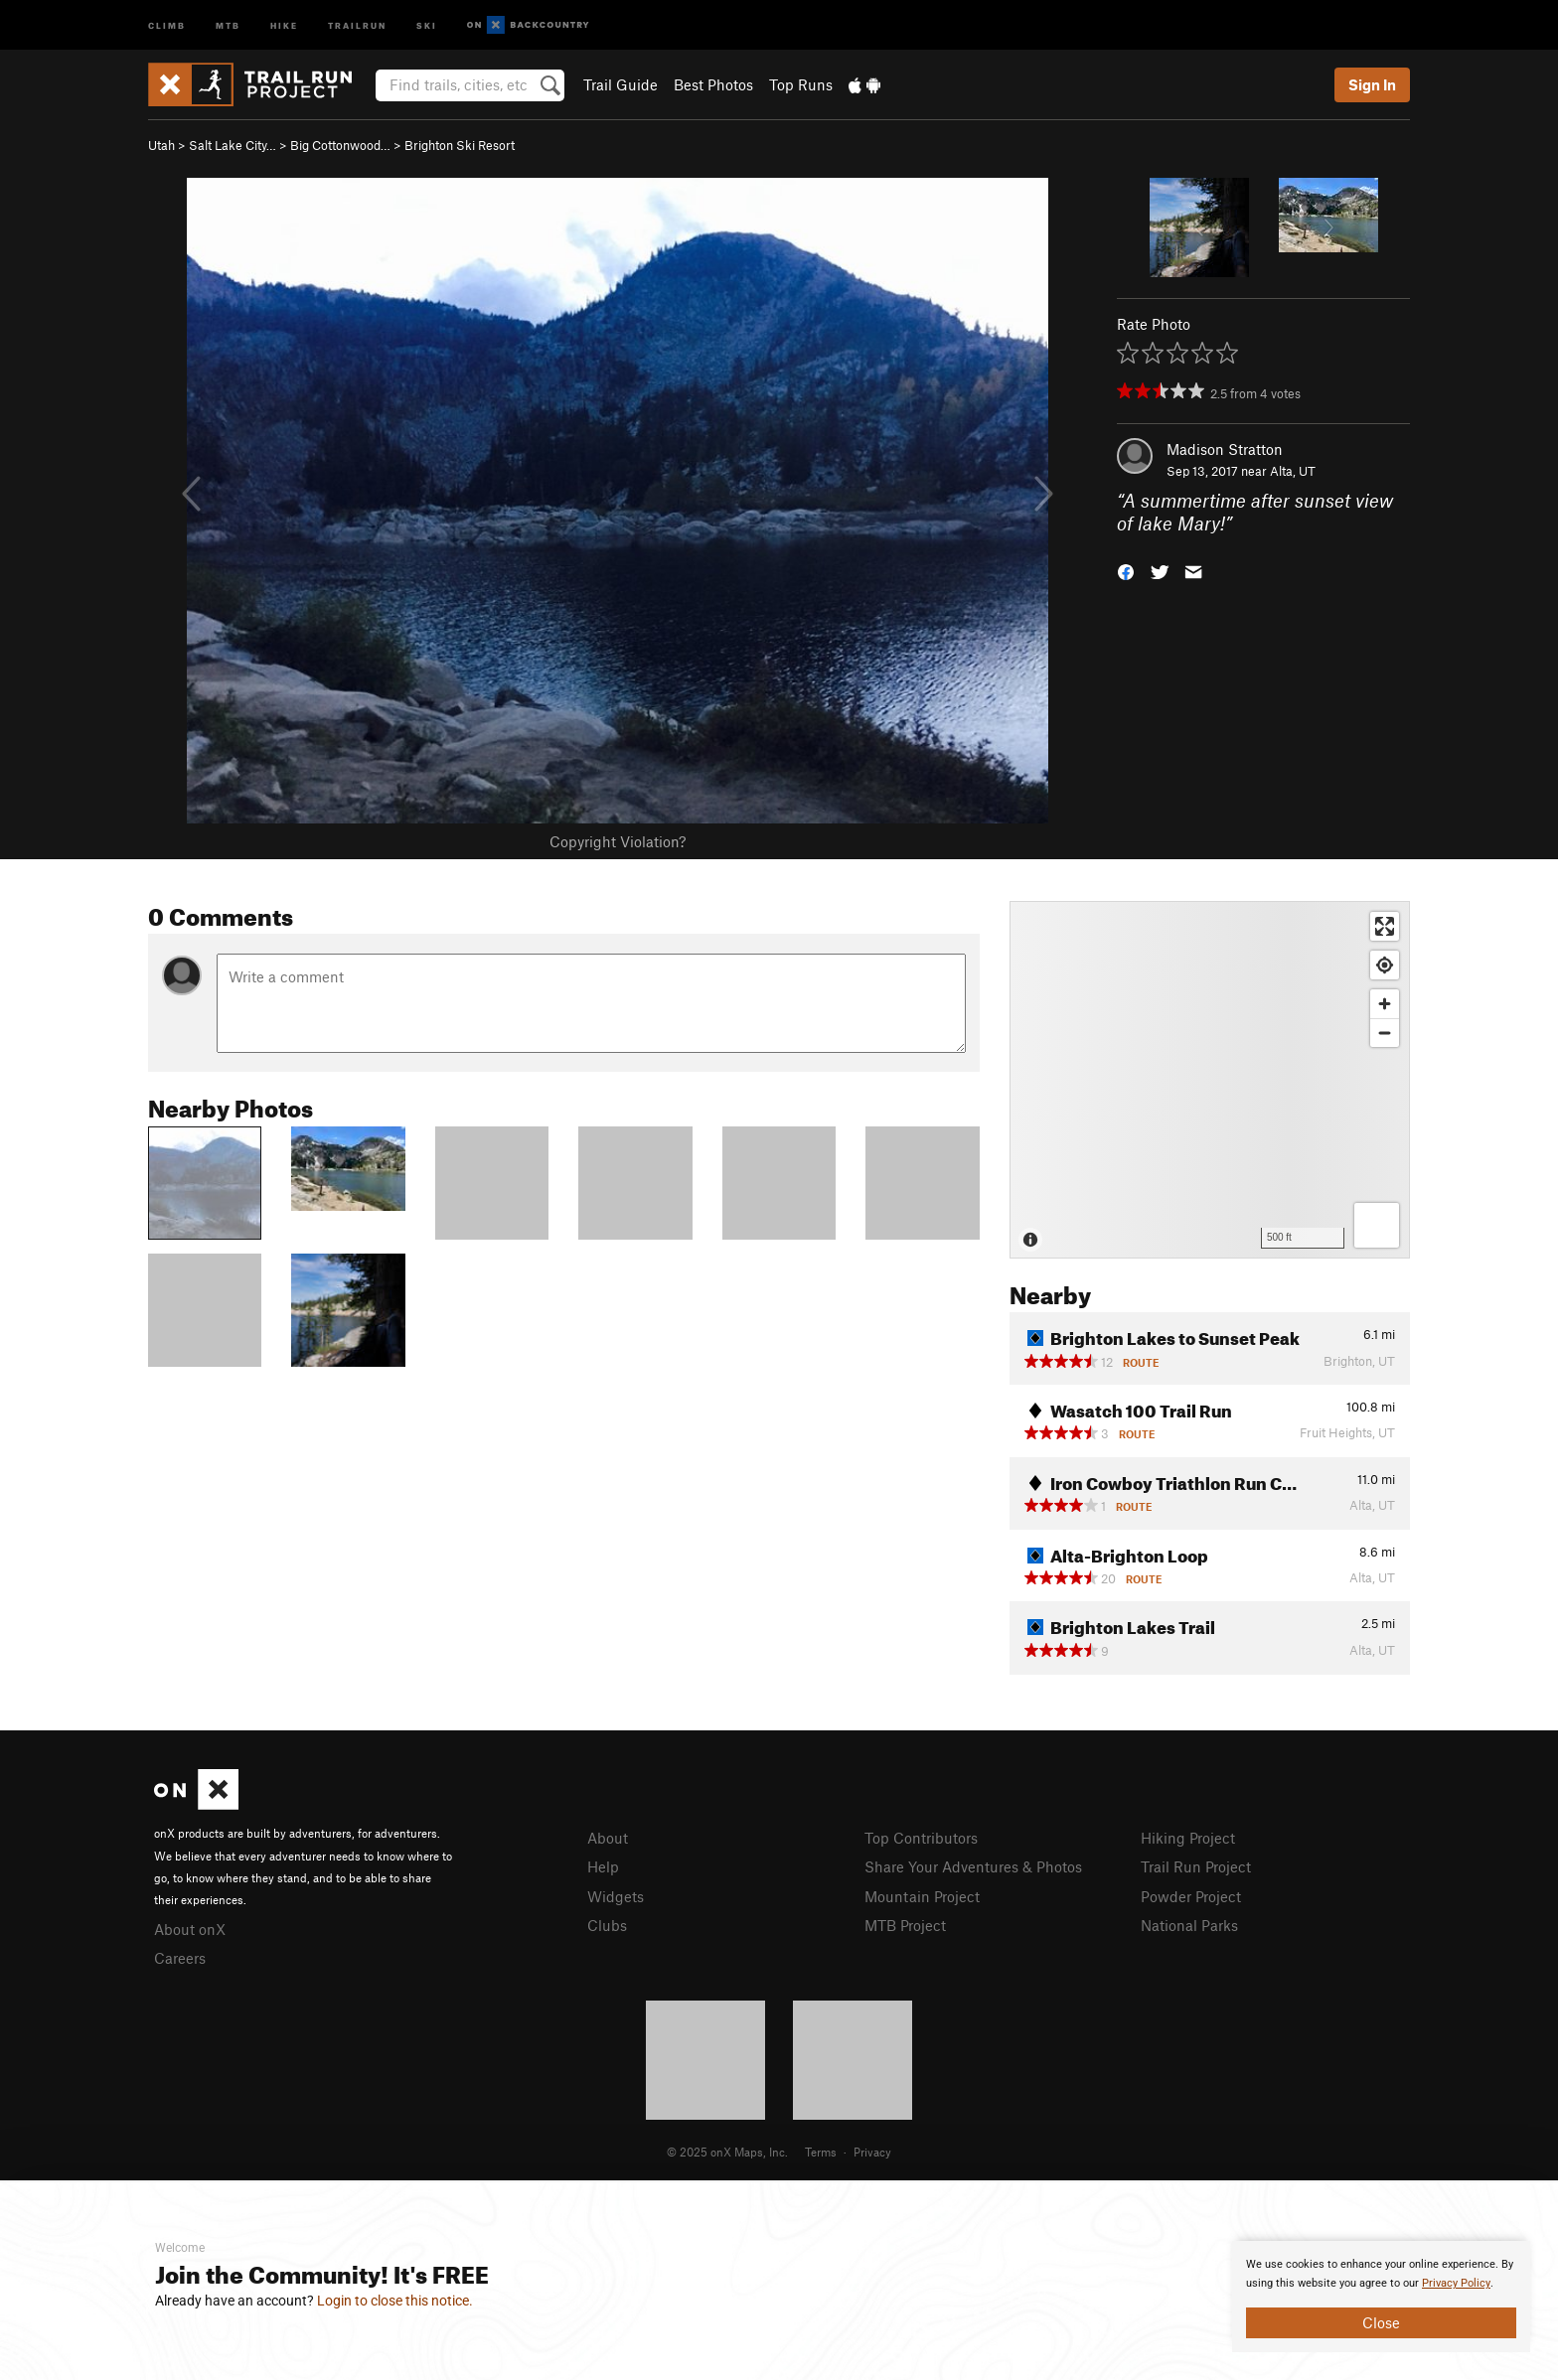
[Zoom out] (1384, 1032)
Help (603, 1866)
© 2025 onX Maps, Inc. (727, 2151)
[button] (1126, 569)
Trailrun (357, 24)
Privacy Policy (1456, 2283)
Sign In (1372, 84)
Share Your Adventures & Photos (973, 1866)
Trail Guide (620, 84)
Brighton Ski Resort (459, 145)
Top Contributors (921, 1838)
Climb (167, 24)
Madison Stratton (1225, 449)
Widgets (615, 1896)
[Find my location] (1384, 965)
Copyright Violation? (617, 841)
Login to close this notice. (395, 2300)
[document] (1381, 2296)
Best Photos (713, 84)
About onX (190, 1929)
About (607, 1838)
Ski (426, 24)
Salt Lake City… (232, 145)
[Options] (1376, 1225)
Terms (821, 2151)
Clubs (607, 1925)
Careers (180, 1958)
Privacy (872, 2151)
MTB (228, 24)
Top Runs (801, 84)
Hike (284, 24)
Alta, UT (1293, 471)
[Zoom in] (1384, 1003)
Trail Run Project (1196, 1866)
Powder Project (1191, 1896)
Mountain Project (922, 1896)
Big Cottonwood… (340, 145)
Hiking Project (1188, 1838)
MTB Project (905, 1925)
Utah (161, 145)
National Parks (1189, 1925)
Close (1381, 2322)
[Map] (1210, 1080)
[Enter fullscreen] (1384, 926)
